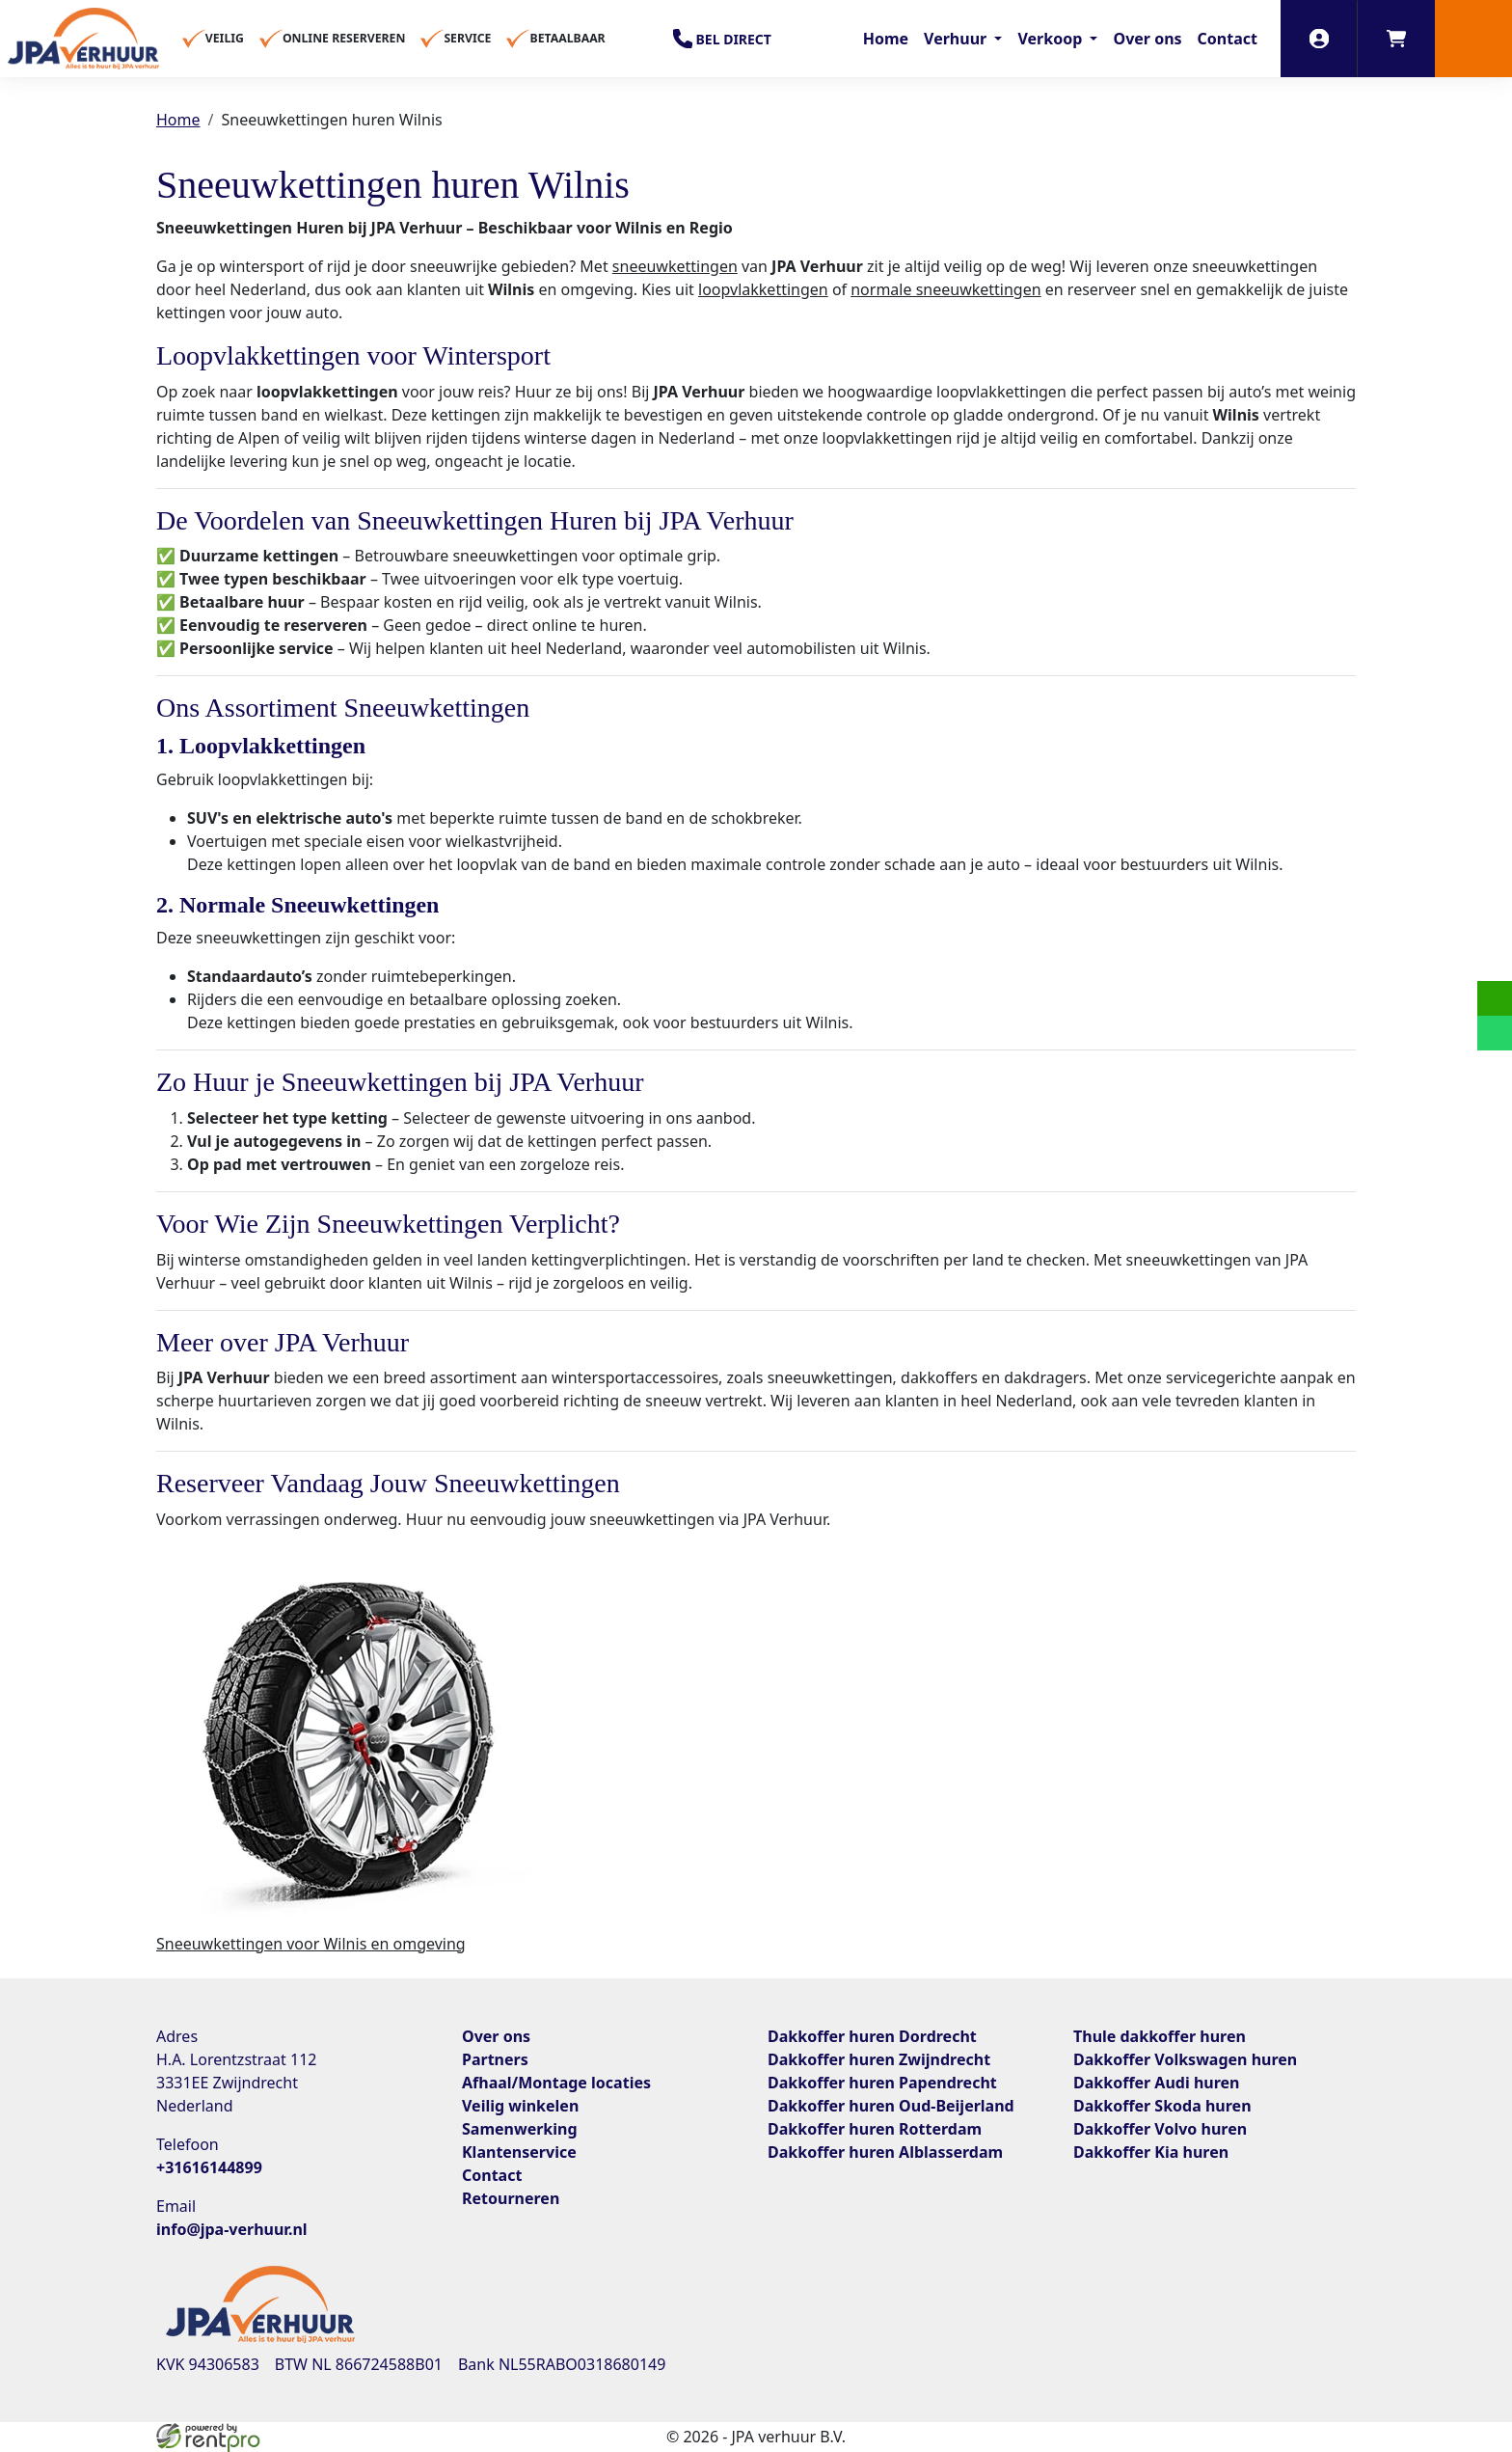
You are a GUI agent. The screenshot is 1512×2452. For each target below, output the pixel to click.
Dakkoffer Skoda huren (1162, 2105)
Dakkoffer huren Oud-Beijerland (891, 2105)
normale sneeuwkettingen (945, 289)
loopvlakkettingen (763, 289)
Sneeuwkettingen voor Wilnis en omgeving (311, 1943)
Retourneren (510, 2198)
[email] (1494, 998)
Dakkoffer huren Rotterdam (875, 2128)
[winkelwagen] (1396, 38)
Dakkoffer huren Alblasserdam (885, 2152)
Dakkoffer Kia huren (1150, 2152)
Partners (495, 2059)
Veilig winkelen (520, 2105)
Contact (1227, 38)
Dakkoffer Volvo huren (1160, 2128)
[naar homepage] (83, 38)
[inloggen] (1319, 38)
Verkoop (1051, 38)
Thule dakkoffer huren (1159, 2036)
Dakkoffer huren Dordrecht (872, 2036)
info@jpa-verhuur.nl (232, 2229)
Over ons (1147, 38)
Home (885, 38)
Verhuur (957, 38)
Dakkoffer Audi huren (1156, 2082)
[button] (1473, 38)
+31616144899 (209, 2167)
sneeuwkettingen (675, 266)
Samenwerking (520, 2128)
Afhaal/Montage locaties (556, 2082)
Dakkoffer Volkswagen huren (1185, 2059)
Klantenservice (519, 2152)
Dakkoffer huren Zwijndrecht (879, 2059)
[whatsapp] (1494, 1033)
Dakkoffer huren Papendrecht (882, 2082)
